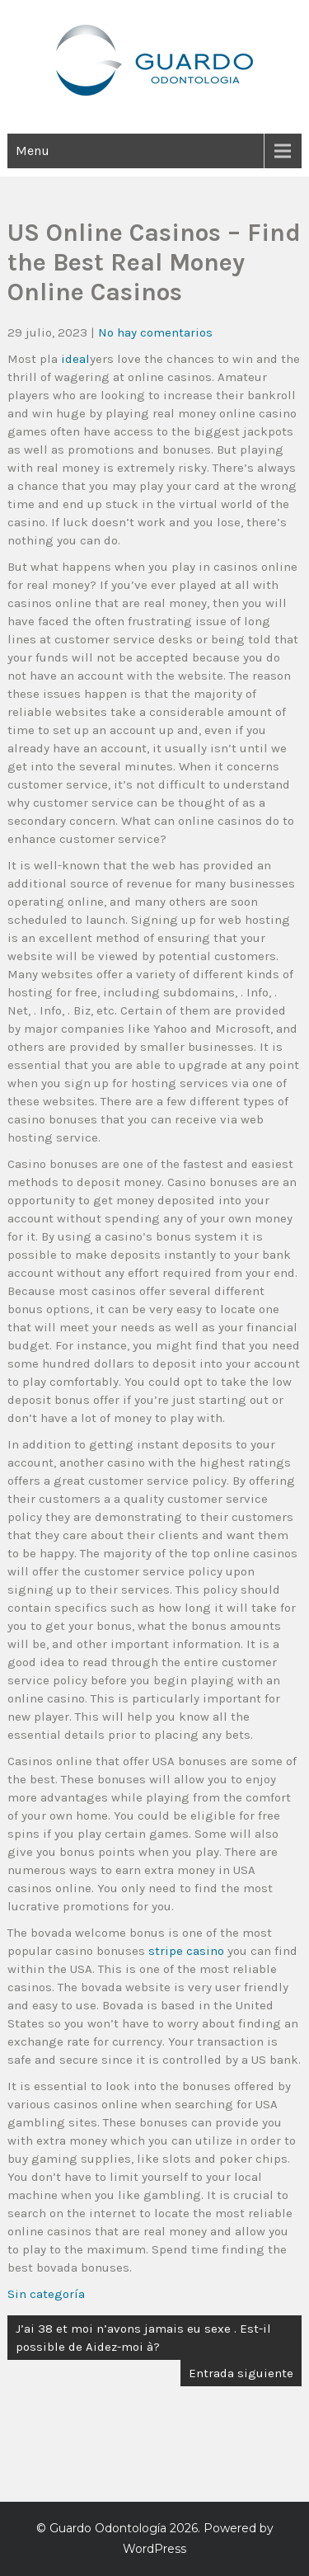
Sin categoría (46, 2293)
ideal (75, 358)
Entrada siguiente (241, 2373)
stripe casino (186, 1950)
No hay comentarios (155, 332)
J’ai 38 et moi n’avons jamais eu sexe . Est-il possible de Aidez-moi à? (143, 2337)
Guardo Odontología (107, 2528)
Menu (32, 150)
